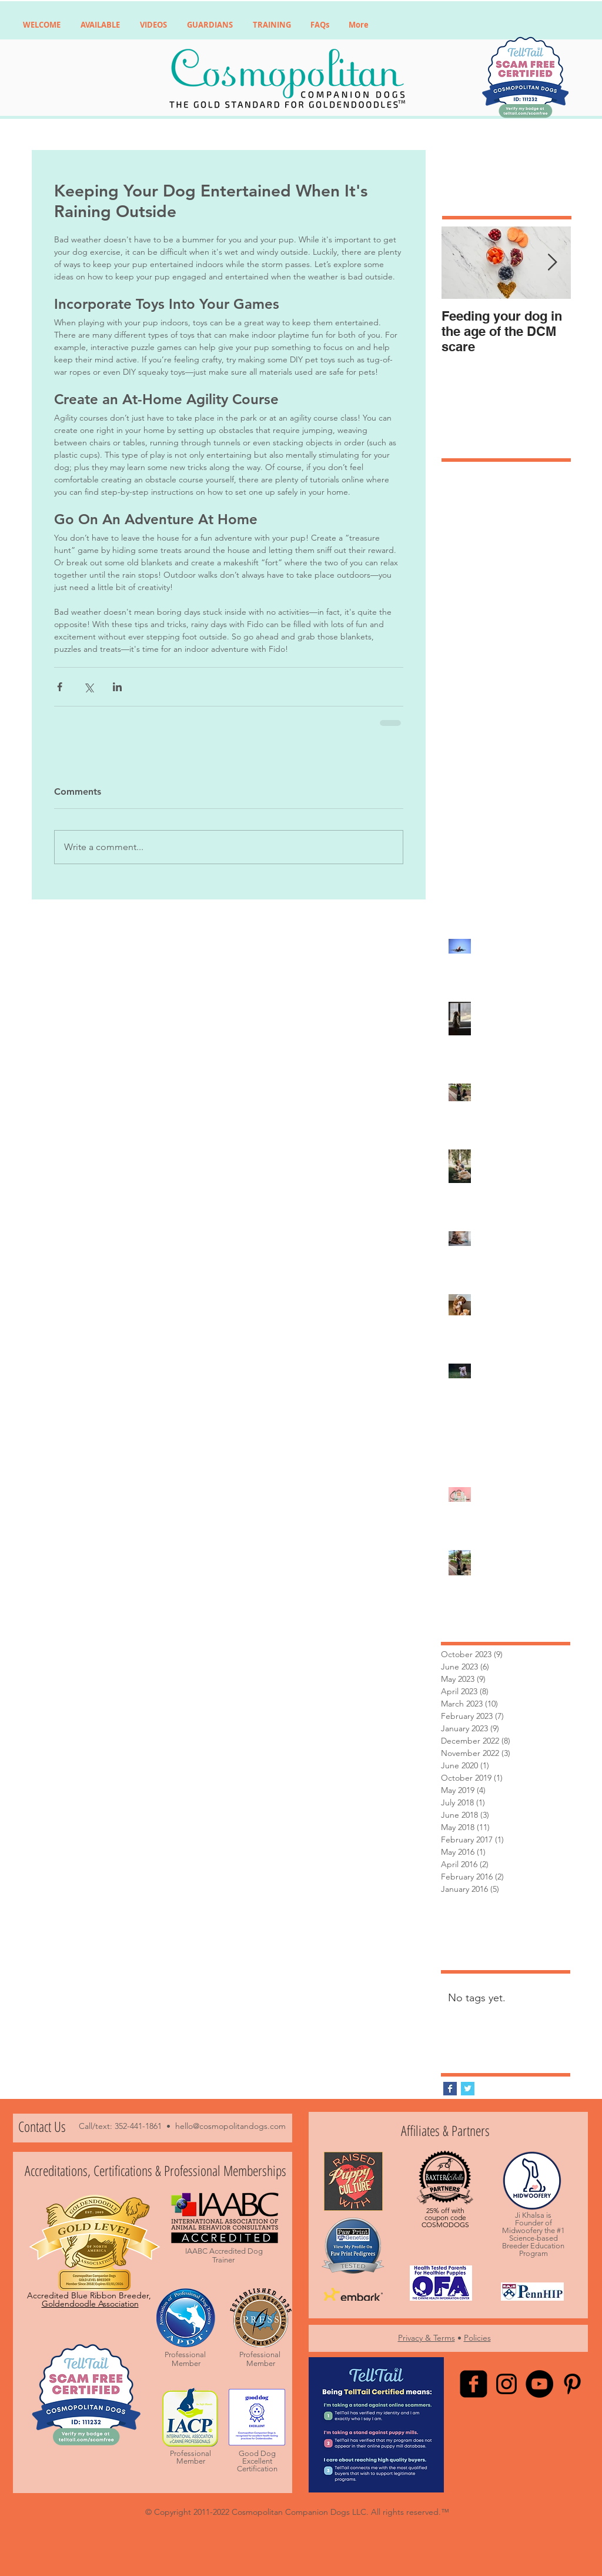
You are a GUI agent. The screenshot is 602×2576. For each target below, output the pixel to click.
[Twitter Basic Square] (467, 2088)
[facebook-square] (473, 2384)
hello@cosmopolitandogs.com (230, 2126)
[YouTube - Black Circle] (539, 2384)
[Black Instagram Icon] (506, 2384)
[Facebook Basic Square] (450, 2088)
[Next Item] (552, 263)
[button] (100, 24)
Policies (477, 2337)
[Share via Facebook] (59, 686)
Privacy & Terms (426, 2337)
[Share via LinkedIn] (117, 686)
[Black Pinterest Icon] (572, 2384)
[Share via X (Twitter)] (88, 686)
